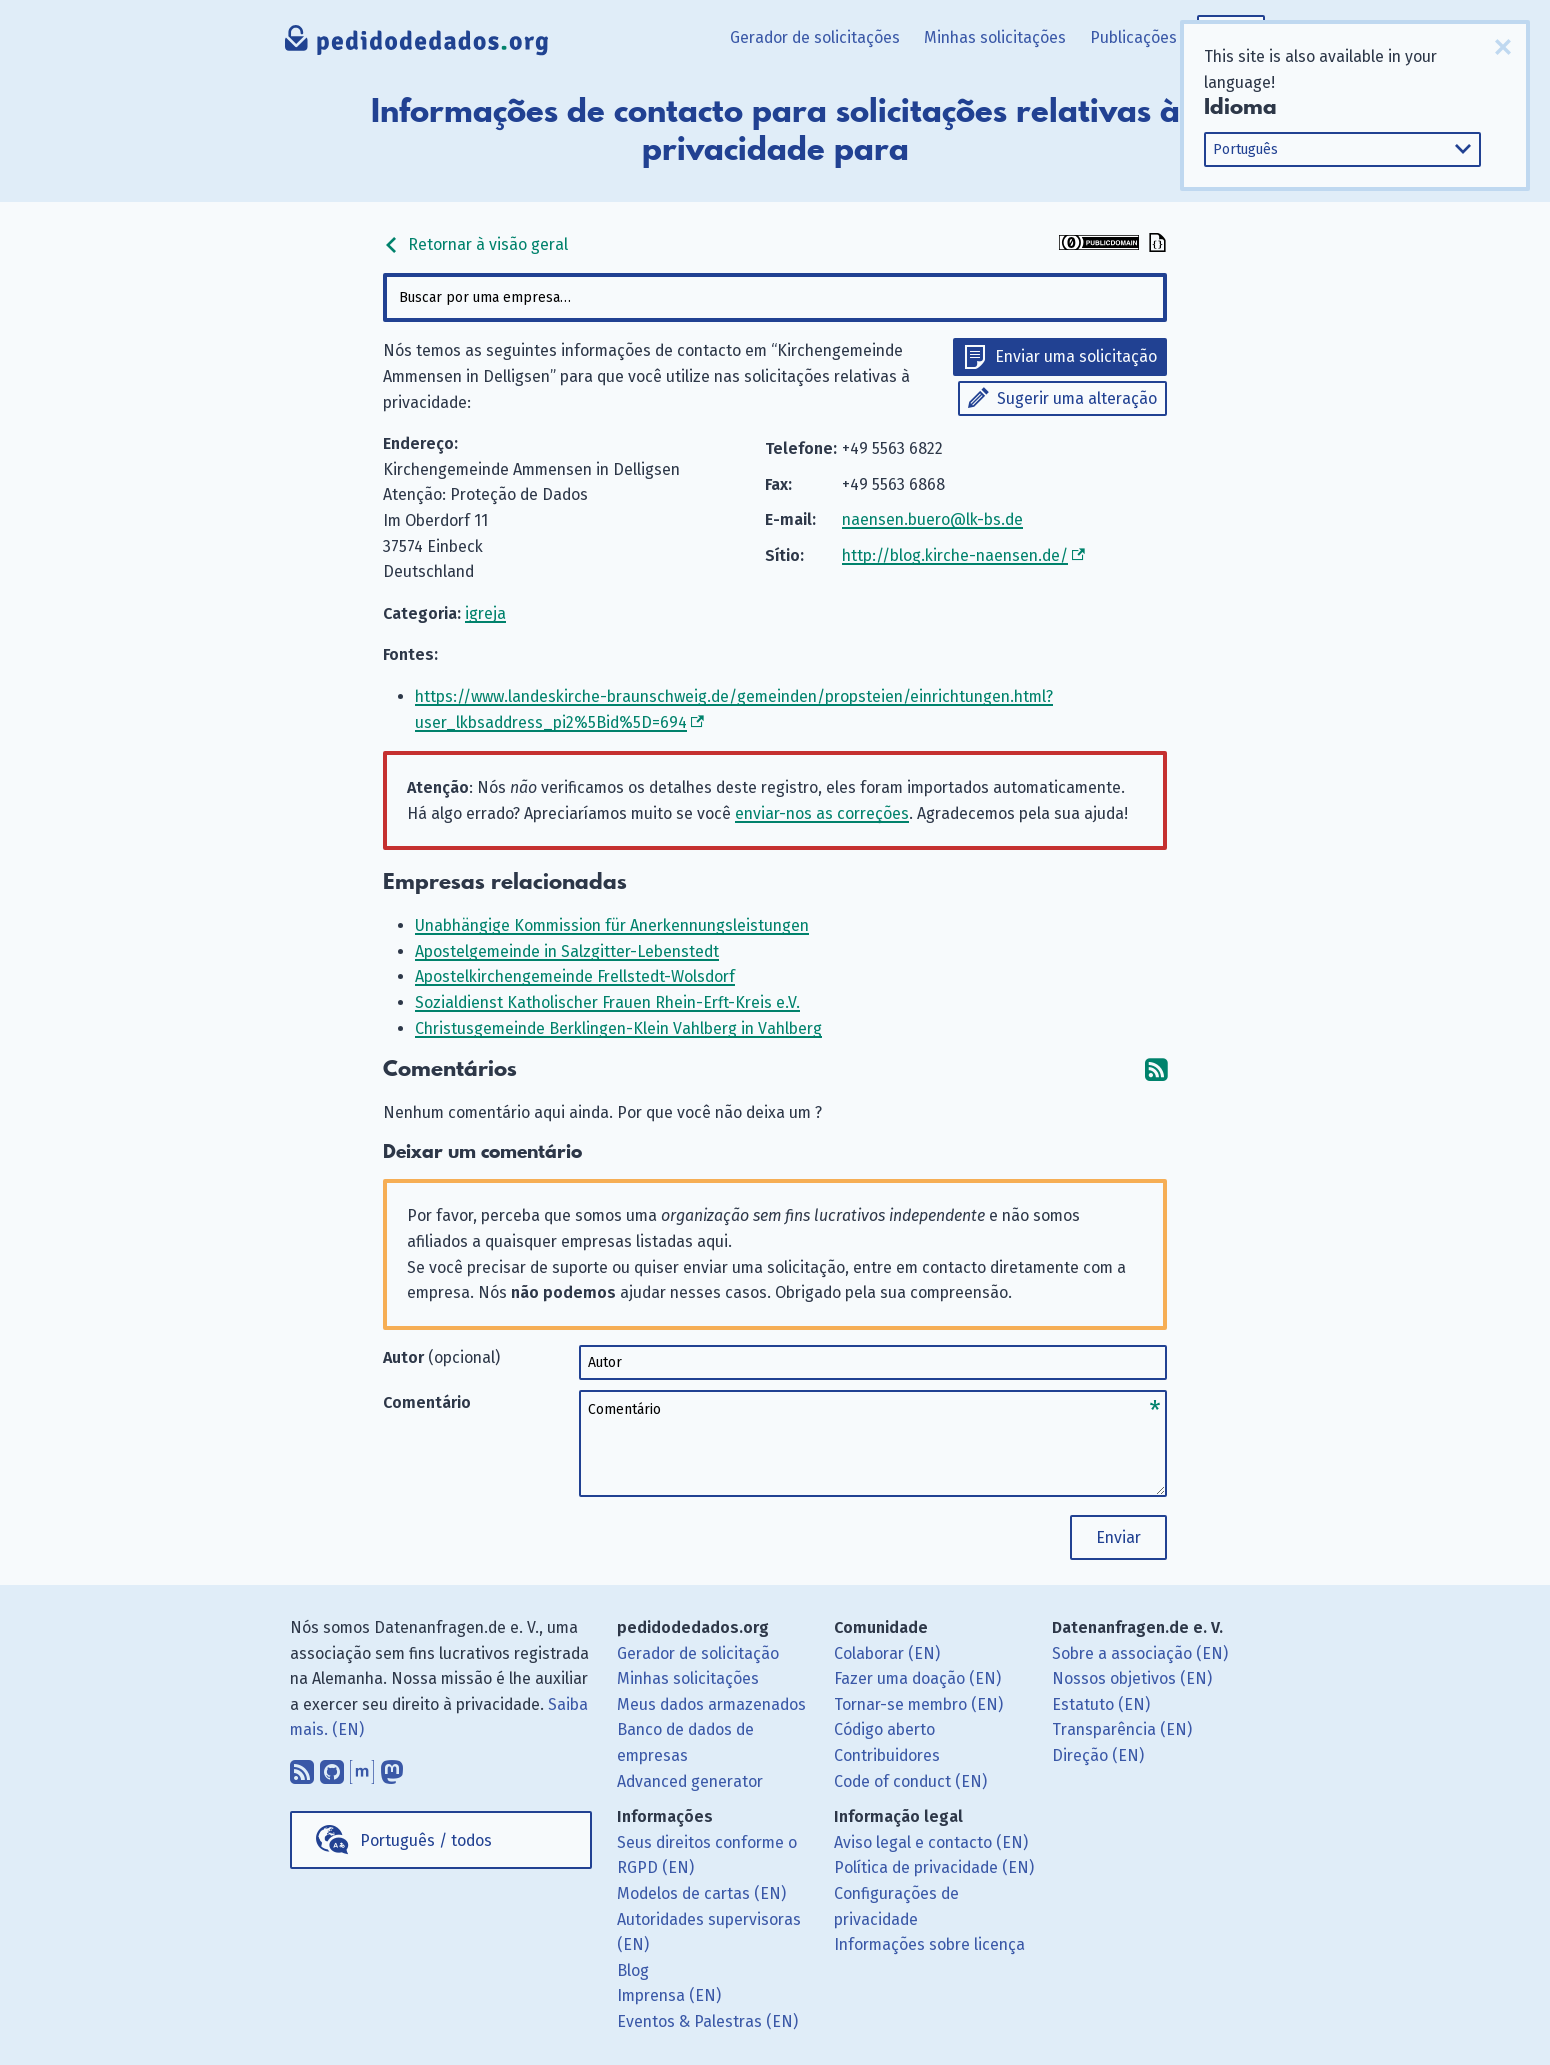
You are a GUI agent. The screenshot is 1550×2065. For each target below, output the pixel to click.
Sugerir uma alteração (1077, 398)
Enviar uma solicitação (1076, 356)
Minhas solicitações (995, 37)
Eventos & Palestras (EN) (707, 2021)
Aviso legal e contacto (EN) (931, 1842)
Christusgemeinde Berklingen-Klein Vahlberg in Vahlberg (618, 1028)
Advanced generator (690, 1781)
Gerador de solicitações (815, 37)
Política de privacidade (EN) (934, 1867)
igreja (485, 613)
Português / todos (426, 1840)
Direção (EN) (1098, 1755)
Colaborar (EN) (887, 1653)
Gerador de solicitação (698, 1653)
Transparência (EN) (1122, 1729)
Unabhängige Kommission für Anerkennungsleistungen (612, 925)
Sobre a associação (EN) (1140, 1653)
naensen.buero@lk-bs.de (932, 519)
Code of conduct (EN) (910, 1781)
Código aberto (884, 1729)
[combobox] (775, 297)
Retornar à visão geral (475, 244)
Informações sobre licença (929, 1944)
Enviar (1118, 1537)
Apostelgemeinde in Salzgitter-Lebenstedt (567, 951)
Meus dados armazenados (711, 1704)
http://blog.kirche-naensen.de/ (955, 555)
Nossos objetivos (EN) (1132, 1678)
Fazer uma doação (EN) (917, 1678)
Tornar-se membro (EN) (918, 1704)
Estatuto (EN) (1101, 1704)
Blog (633, 1970)
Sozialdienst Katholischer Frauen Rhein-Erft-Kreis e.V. (607, 1002)
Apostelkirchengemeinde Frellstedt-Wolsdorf (575, 976)
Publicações (1133, 37)
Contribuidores (887, 1755)
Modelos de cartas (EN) (701, 1893)
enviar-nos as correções (822, 813)
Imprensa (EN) (669, 1995)
